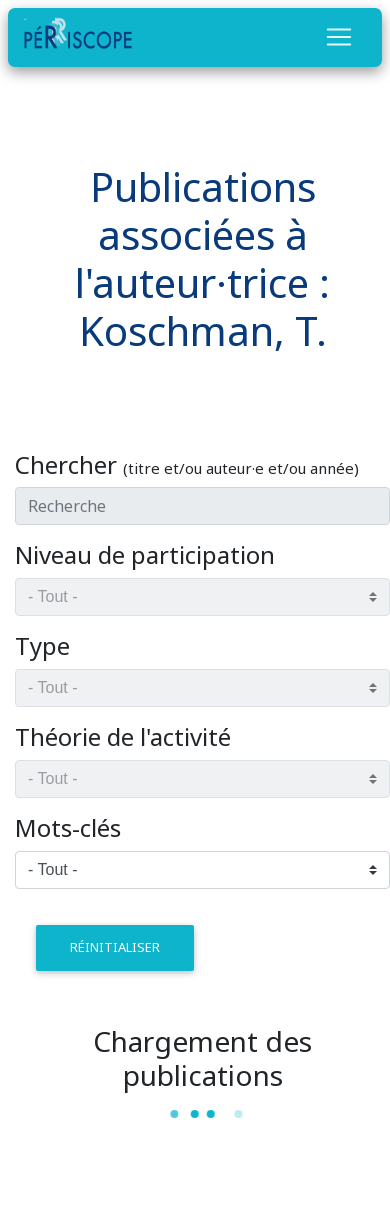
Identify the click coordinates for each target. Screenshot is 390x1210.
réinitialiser (115, 947)
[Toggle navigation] (339, 37)
